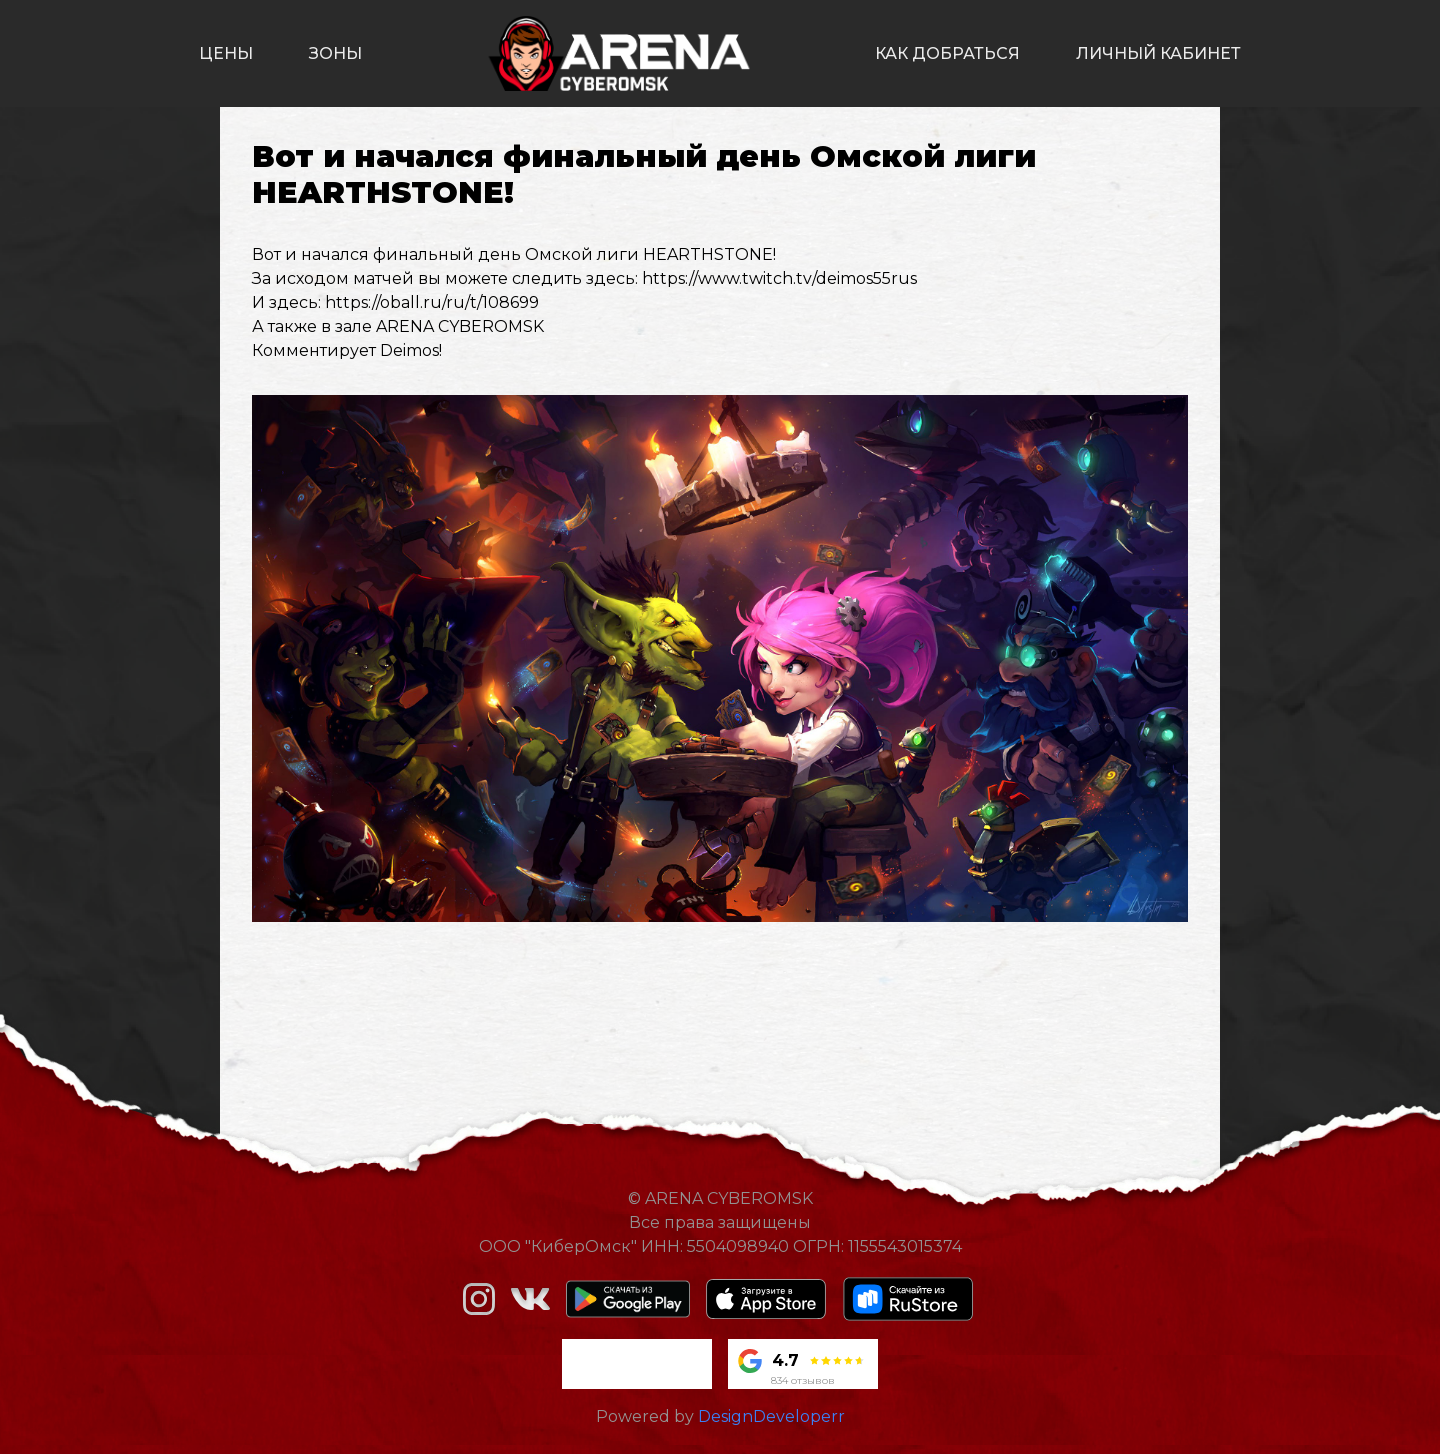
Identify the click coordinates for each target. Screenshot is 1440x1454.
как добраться (947, 53)
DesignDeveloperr (771, 1416)
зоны (335, 53)
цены (226, 53)
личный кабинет (1158, 53)
